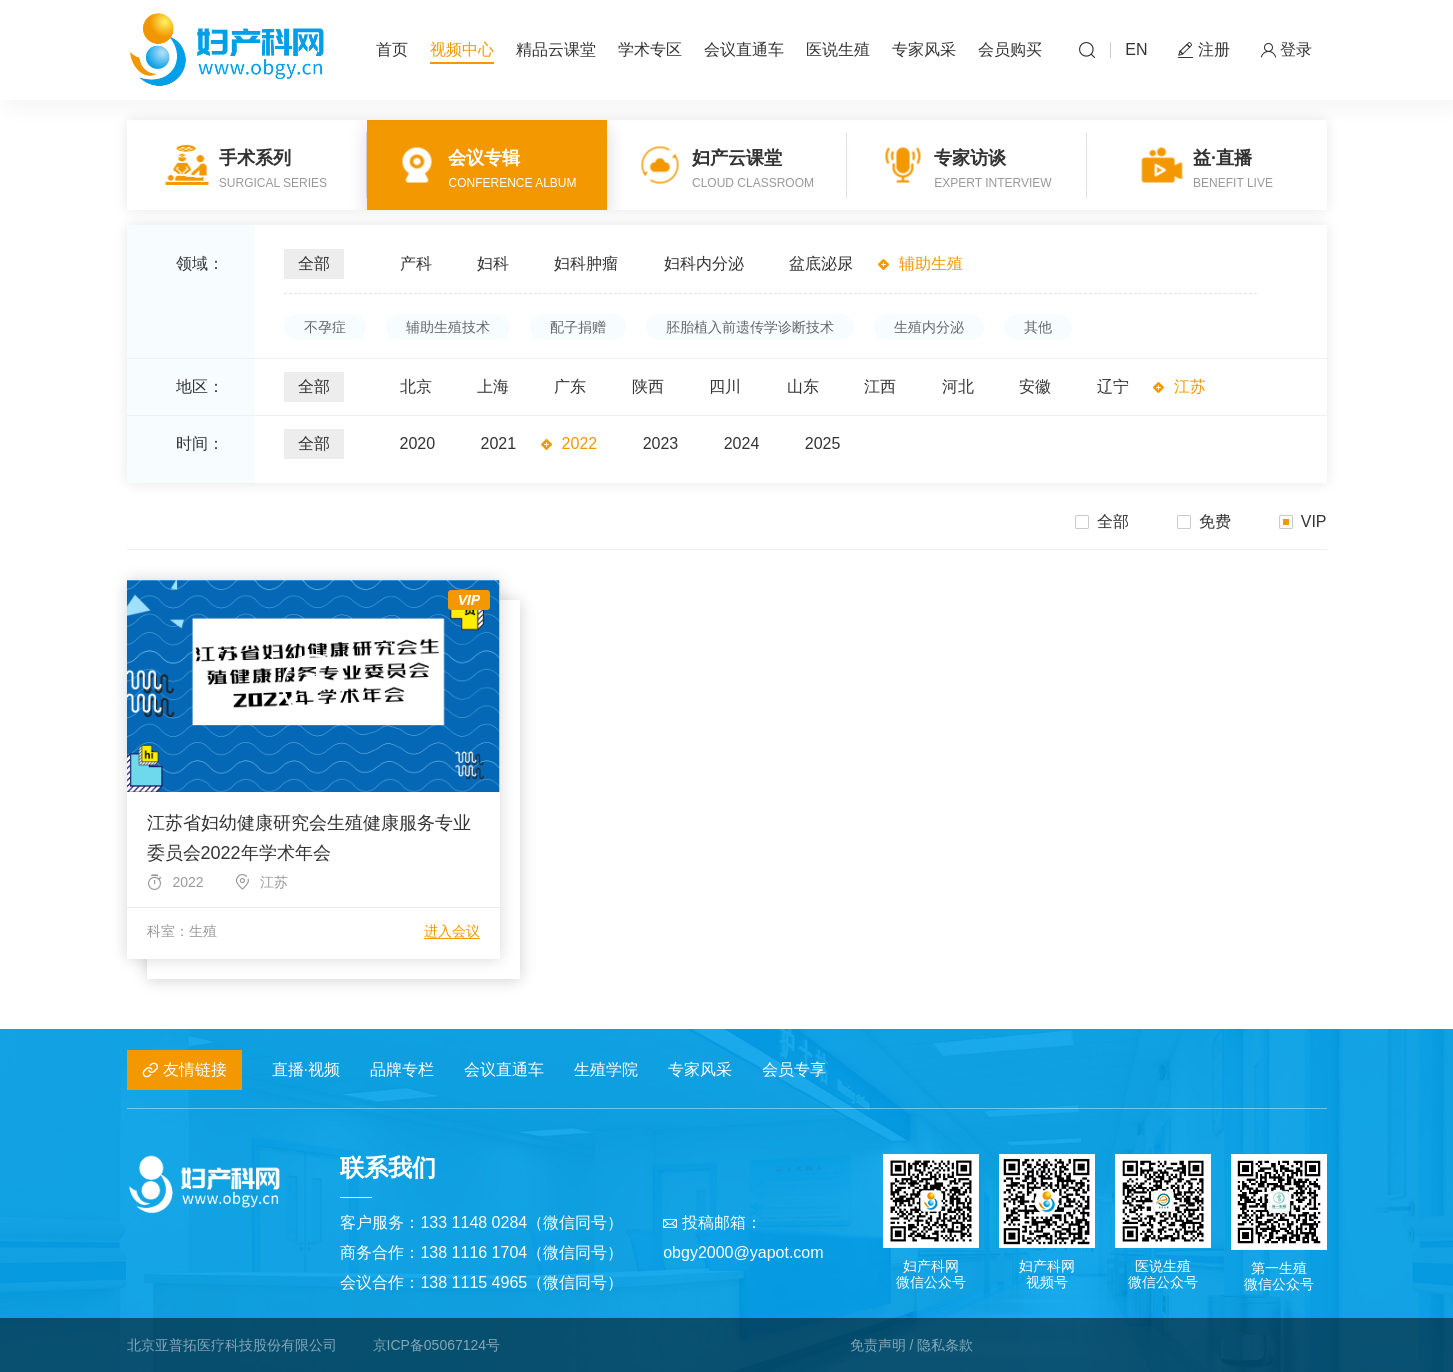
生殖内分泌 (929, 327)
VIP (1303, 521)
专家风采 (924, 49)
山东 (803, 386)
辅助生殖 (931, 263)
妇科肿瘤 (586, 263)
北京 (416, 386)
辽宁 (1113, 386)
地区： (200, 386)
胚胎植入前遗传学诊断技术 (750, 327)
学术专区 (650, 49)
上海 (493, 386)
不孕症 (325, 327)
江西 (880, 386)
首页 (392, 49)
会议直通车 (744, 49)
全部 (314, 263)
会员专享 (794, 1069)
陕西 (648, 386)
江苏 (1190, 386)
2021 (499, 443)
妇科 (493, 263)
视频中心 (462, 49)
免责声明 (878, 1345)
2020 (418, 443)
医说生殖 (838, 49)
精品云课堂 (556, 49)
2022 (580, 443)
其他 (1038, 327)
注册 (1204, 50)
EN (1136, 49)
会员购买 (1010, 49)
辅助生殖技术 (448, 327)
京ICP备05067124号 (437, 1345)
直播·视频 (306, 1069)
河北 (958, 386)
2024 (742, 443)
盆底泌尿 (821, 263)
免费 (1204, 521)
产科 (416, 263)
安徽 (1035, 386)
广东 (570, 386)
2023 (661, 443)
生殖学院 (606, 1069)
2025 (823, 443)
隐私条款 (945, 1345)
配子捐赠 (578, 327)
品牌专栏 (402, 1069)
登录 (1286, 50)
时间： (200, 443)
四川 (725, 386)
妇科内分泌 (704, 263)
